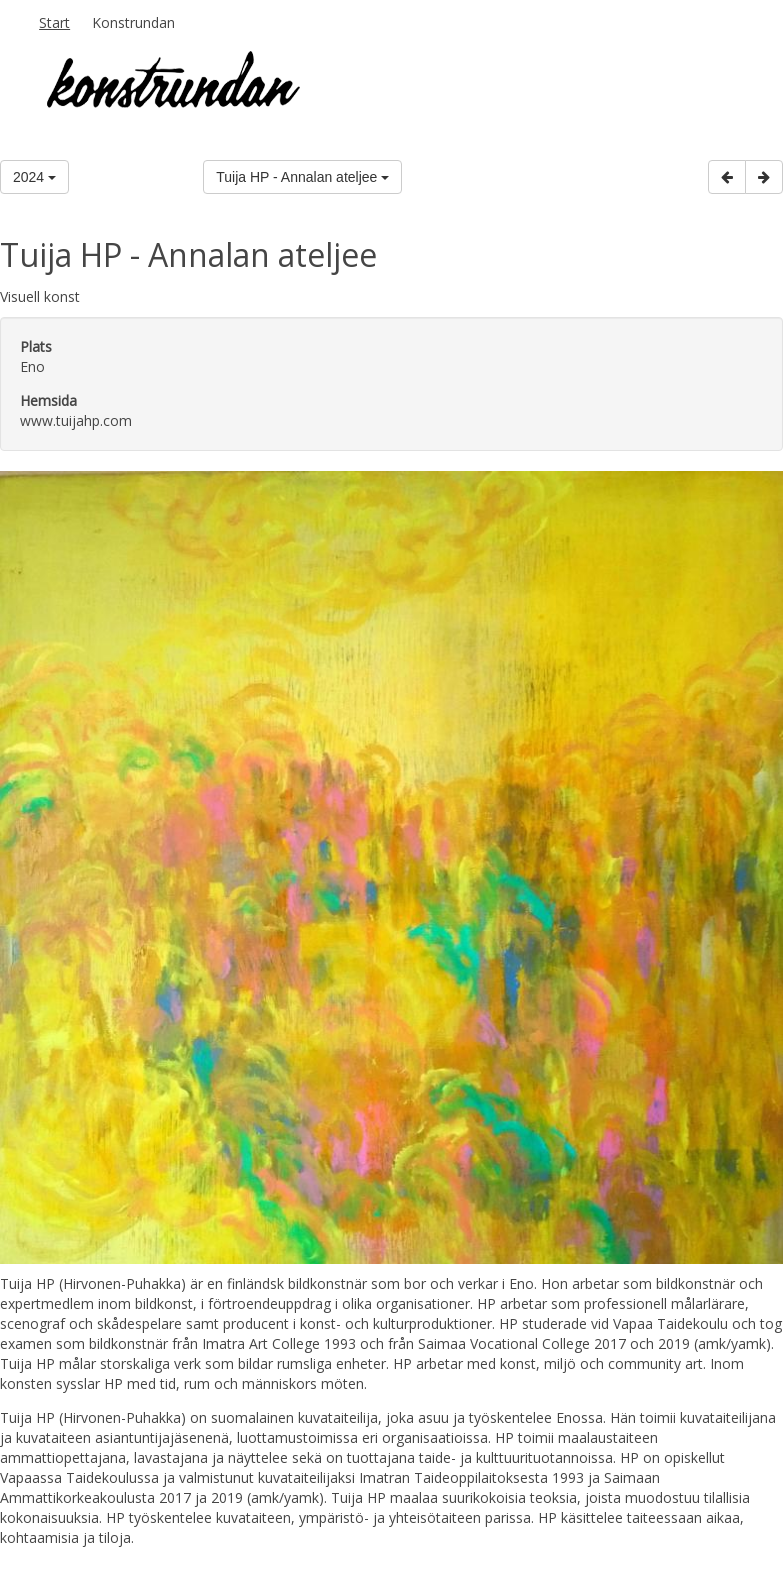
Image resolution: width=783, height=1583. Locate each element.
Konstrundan (133, 22)
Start (54, 22)
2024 (34, 177)
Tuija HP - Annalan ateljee (302, 177)
